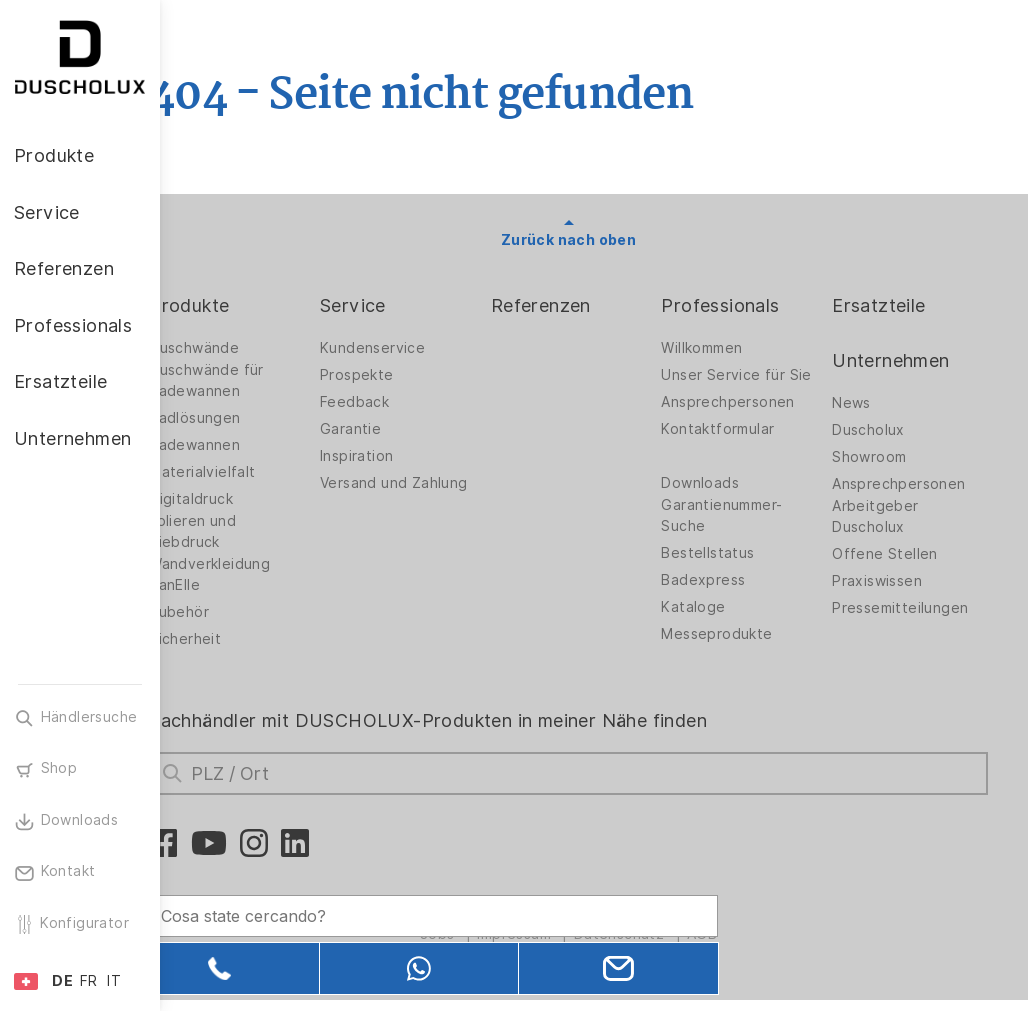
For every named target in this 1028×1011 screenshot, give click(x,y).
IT (114, 981)
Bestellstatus (728, 569)
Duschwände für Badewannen (257, 380)
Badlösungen (245, 418)
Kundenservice (413, 348)
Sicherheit (236, 639)
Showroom (879, 457)
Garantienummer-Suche (742, 531)
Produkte (240, 305)
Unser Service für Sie (744, 380)
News (861, 403)
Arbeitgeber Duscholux (885, 516)
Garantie (391, 429)
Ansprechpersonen (748, 418)
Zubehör (230, 612)
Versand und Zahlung (404, 488)
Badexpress (724, 596)
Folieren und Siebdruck (243, 531)
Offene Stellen (895, 554)
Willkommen (722, 348)
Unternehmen (900, 360)
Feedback (395, 402)
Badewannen (245, 445)
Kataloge (714, 623)
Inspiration (397, 456)
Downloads (721, 499)
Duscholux (878, 430)
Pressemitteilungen (910, 608)
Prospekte (398, 375)
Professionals (741, 305)
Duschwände (245, 348)
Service (394, 305)
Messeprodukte (737, 650)
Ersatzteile (888, 305)
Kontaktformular (738, 445)
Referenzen (571, 305)
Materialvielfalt (253, 472)
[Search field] (375, 908)
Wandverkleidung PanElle (260, 574)
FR (89, 981)
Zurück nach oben (593, 240)
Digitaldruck (242, 499)
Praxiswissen (887, 581)
